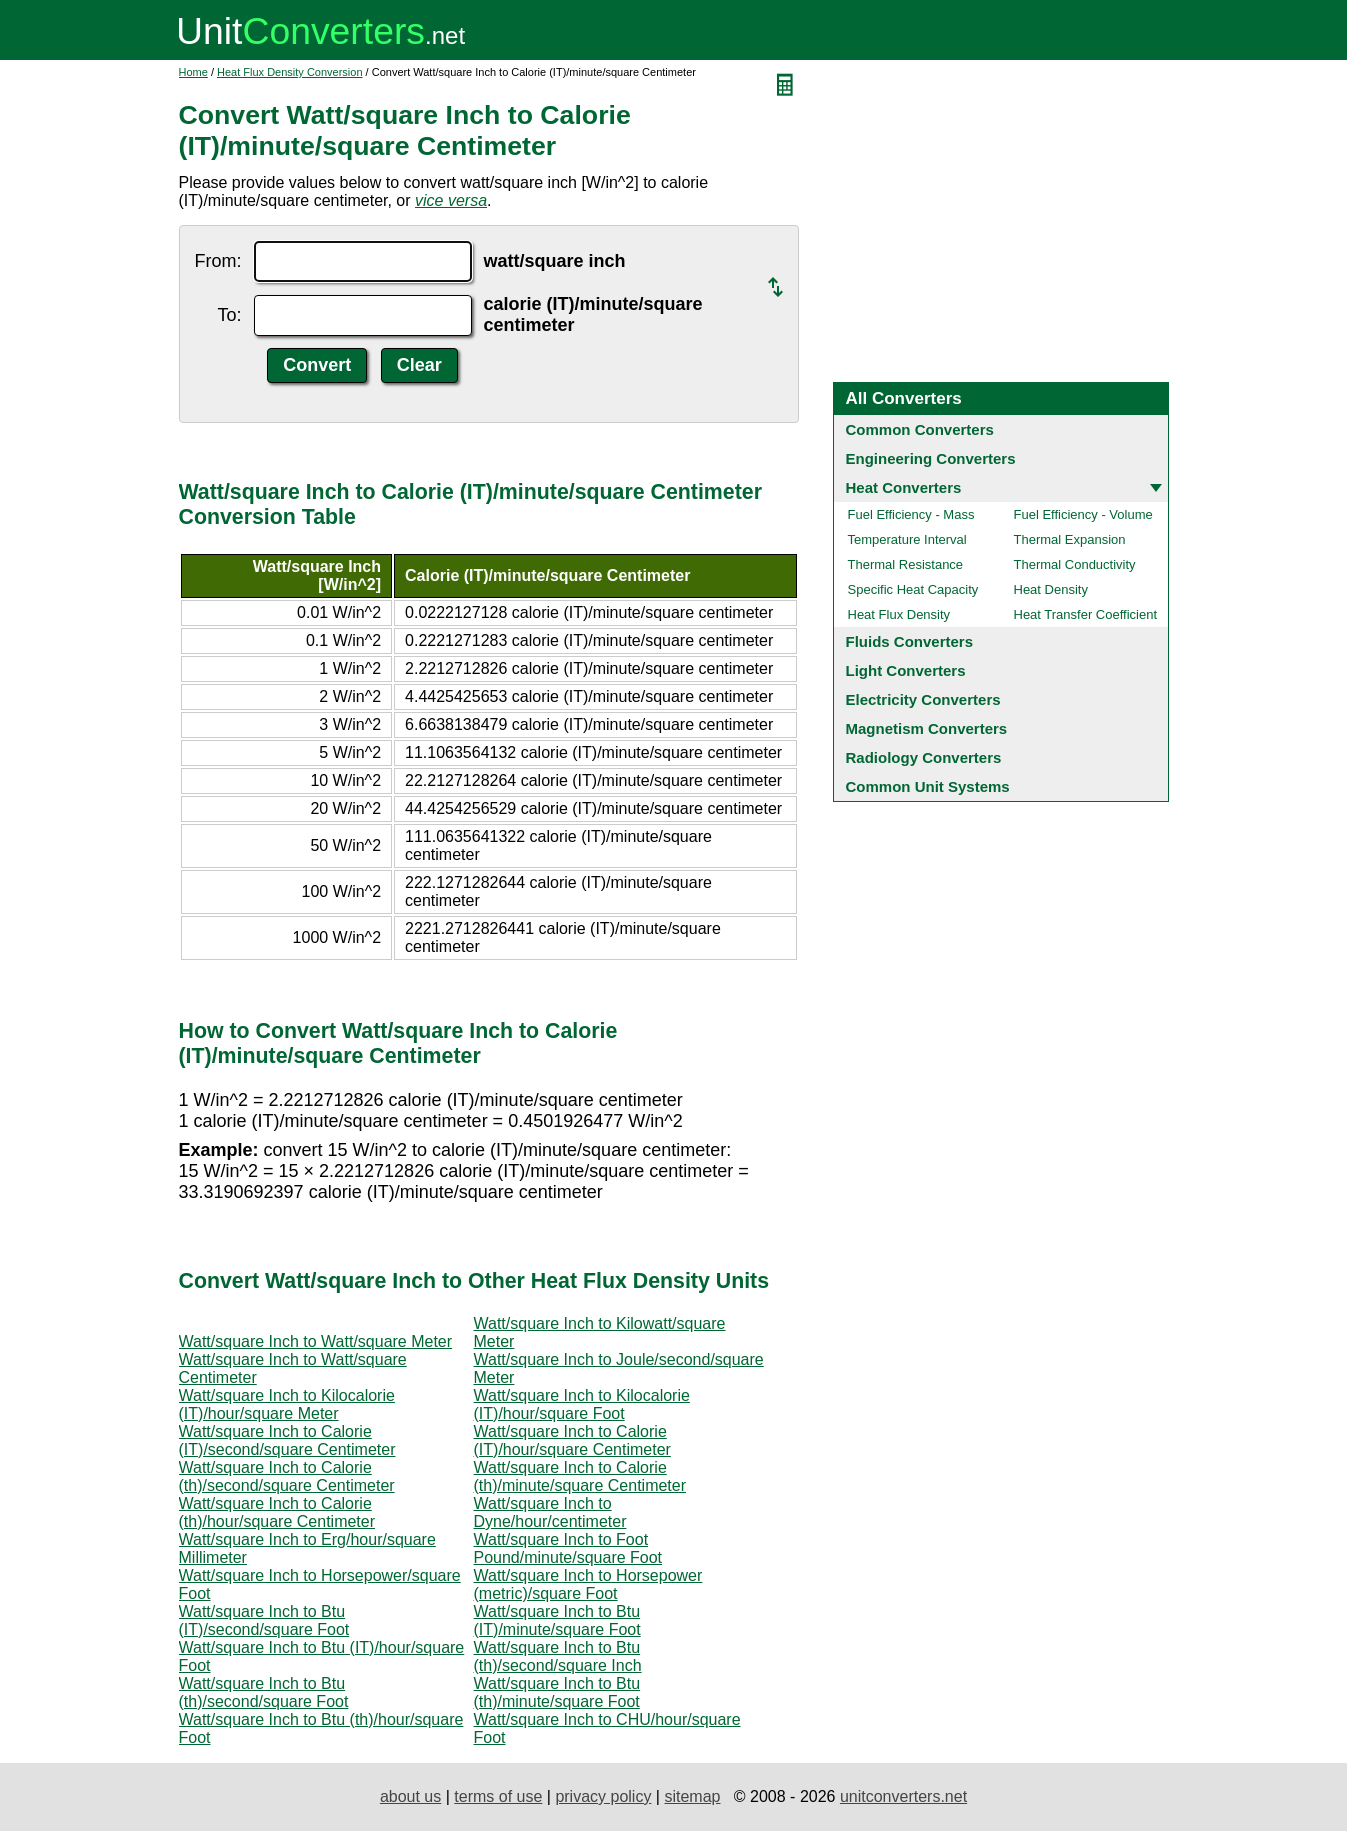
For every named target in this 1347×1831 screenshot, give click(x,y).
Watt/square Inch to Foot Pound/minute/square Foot (568, 1548)
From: (218, 261)
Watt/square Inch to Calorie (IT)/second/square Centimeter (287, 1440)
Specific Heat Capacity (913, 589)
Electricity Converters (923, 699)
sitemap (692, 1796)
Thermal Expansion (1070, 539)
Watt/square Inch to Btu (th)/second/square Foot (264, 1692)
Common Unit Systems (928, 786)
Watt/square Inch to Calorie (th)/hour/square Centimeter (277, 1512)
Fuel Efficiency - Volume (1083, 514)
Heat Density (1051, 589)
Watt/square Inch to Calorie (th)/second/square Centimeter (287, 1476)
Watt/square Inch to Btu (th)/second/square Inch (558, 1656)
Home (193, 72)
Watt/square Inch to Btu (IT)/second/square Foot (264, 1620)
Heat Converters (904, 487)
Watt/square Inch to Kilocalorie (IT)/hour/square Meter (287, 1404)
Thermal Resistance (906, 564)
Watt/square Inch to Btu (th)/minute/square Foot (557, 1692)
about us (410, 1796)
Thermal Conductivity (1075, 564)
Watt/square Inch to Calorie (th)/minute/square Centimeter (580, 1476)
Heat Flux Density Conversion (290, 72)
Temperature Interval (907, 539)
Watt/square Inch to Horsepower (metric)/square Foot (588, 1584)
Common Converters (920, 429)
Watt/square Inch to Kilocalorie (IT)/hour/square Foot (582, 1404)
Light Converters (906, 670)
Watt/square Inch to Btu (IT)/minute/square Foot (557, 1620)
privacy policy (603, 1796)
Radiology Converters (924, 757)
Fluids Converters (910, 641)
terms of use (498, 1796)
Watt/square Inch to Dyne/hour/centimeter (550, 1512)
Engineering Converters (931, 458)
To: (229, 315)
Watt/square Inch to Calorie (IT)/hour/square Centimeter (572, 1440)
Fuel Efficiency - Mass (911, 514)
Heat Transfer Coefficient (1086, 614)
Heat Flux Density (899, 614)
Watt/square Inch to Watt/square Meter (316, 1341)
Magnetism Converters (927, 728)
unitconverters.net (903, 1796)
